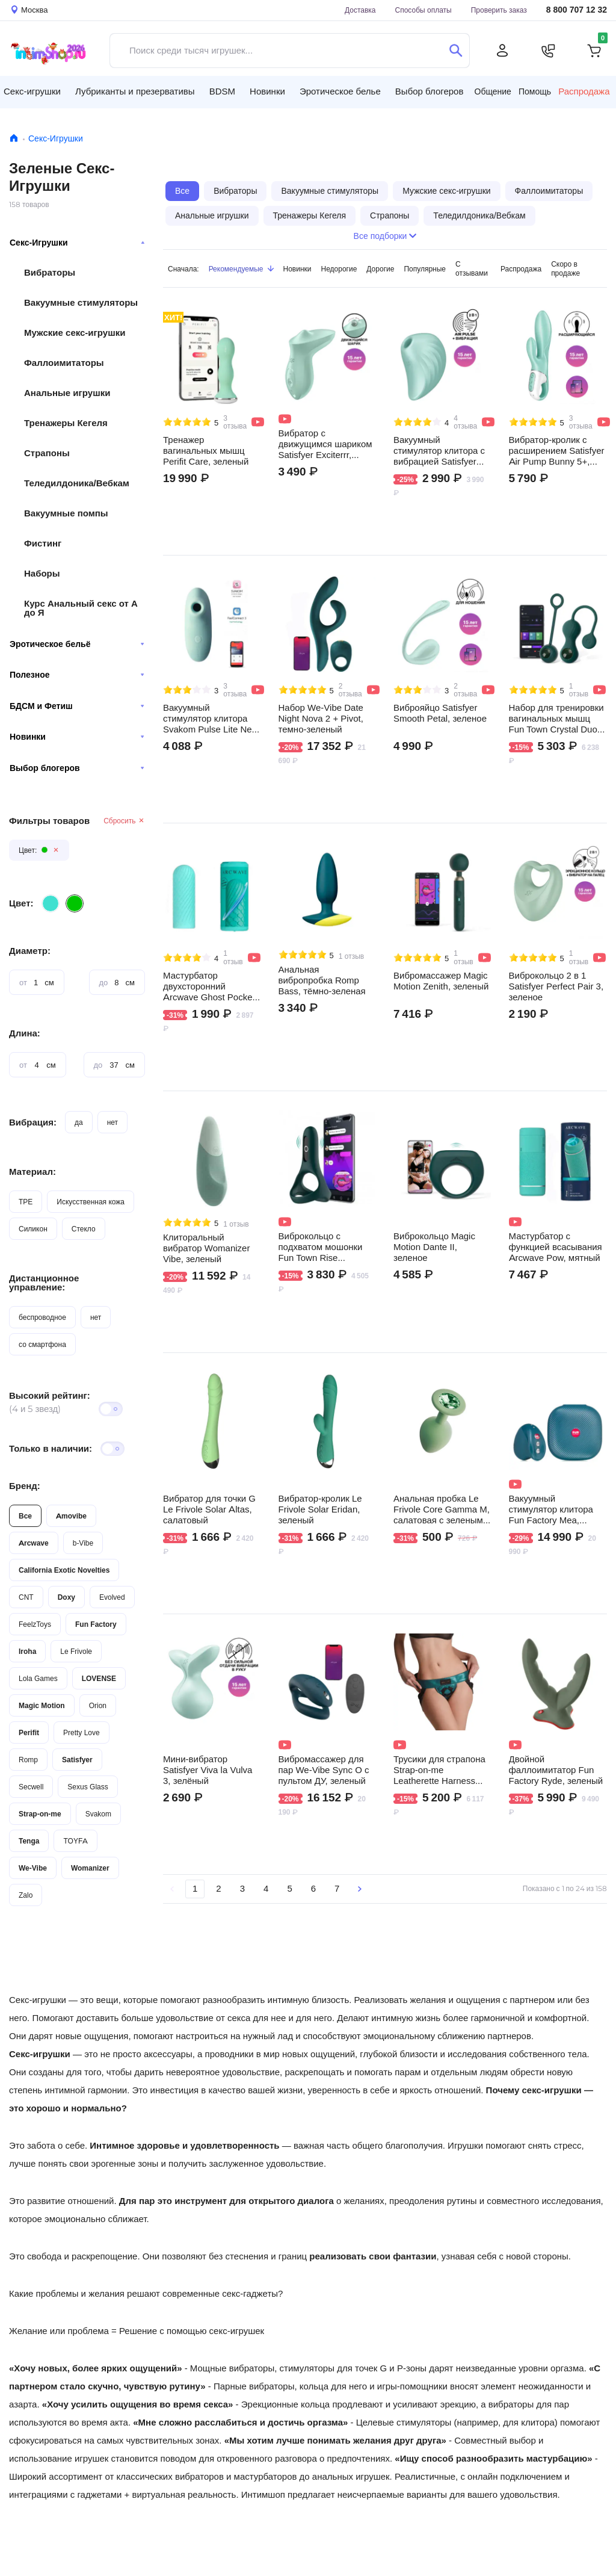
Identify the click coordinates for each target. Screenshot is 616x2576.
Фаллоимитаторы (64, 362)
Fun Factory (96, 1624)
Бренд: (24, 1485)
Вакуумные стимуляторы (81, 302)
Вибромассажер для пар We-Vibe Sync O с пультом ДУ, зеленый (324, 1770)
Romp (28, 1759)
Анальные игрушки (67, 392)
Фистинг (42, 543)
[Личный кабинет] (502, 50)
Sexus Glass (87, 1786)
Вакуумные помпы (66, 513)
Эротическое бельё (77, 644)
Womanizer (90, 1867)
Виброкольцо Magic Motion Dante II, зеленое (434, 1247)
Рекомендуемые (241, 268)
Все (25, 1515)
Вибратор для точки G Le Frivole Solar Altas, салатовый (209, 1509)
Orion (97, 1705)
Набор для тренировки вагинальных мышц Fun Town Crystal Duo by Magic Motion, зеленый (556, 718)
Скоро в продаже (565, 268)
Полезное (77, 674)
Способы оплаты (423, 9)
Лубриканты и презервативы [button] (135, 91)
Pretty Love (81, 1732)
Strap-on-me (40, 1813)
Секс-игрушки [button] (32, 91)
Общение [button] (493, 91)
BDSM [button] (222, 91)
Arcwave (34, 1542)
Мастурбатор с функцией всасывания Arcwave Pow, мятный (555, 1247)
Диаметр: (30, 950)
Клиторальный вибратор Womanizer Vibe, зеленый (206, 1248)
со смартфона (42, 1344)
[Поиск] (455, 50)
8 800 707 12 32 (576, 10)
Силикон (33, 1228)
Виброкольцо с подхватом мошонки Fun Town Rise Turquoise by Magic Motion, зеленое (321, 1247)
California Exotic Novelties (64, 1569)
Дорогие (380, 268)
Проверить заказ (499, 9)
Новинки (77, 736)
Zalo (25, 1894)
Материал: (32, 1171)
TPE (25, 1201)
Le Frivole (76, 1651)
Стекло (84, 1228)
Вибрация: (33, 1122)
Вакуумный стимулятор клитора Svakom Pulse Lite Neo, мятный (211, 718)
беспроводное (42, 1317)
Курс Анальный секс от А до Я (81, 608)
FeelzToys (35, 1624)
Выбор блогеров (77, 768)
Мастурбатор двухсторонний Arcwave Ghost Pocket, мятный (210, 986)
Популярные (425, 268)
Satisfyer (77, 1759)
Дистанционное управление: (44, 1283)
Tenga (29, 1840)
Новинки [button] (267, 91)
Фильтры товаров (49, 820)
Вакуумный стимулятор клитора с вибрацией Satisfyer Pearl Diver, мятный (439, 451)
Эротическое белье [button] (340, 91)
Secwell (31, 1786)
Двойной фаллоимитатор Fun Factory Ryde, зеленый (556, 1770)
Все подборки (385, 236)
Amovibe (71, 1515)
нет (112, 1122)
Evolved (112, 1597)
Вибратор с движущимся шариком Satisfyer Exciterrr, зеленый (325, 444)
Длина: (24, 1033)
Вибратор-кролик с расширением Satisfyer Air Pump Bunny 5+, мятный (557, 451)
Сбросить (124, 820)
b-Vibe (83, 1542)
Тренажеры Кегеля (66, 422)
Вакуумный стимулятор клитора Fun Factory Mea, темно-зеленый (551, 1509)
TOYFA (75, 1840)
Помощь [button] (535, 91)
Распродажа (583, 91)
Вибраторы (49, 272)
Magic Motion (42, 1705)
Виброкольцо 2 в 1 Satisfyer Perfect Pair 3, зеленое (556, 986)
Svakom (98, 1813)
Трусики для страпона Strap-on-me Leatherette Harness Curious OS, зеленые (439, 1770)
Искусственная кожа (91, 1201)
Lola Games (38, 1678)
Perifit (29, 1732)
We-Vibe (33, 1867)
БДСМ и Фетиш (77, 706)
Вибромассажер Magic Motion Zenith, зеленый (440, 981)
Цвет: (21, 903)
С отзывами (471, 268)
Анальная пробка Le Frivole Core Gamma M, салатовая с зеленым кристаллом (441, 1509)
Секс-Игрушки (55, 138)
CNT (26, 1597)
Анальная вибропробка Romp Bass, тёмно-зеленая (322, 980)
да (79, 1122)
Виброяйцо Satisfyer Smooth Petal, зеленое (440, 713)
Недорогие (339, 268)
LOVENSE (99, 1678)
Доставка (360, 9)
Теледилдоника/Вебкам (76, 483)
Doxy (66, 1597)
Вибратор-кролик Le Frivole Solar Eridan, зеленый (320, 1509)
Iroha (27, 1651)
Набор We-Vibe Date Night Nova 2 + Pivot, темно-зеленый (321, 718)
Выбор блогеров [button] (429, 91)
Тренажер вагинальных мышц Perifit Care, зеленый (205, 451)
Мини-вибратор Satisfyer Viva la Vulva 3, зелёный (207, 1770)
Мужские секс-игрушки (74, 332)
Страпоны (47, 452)
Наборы (42, 573)
